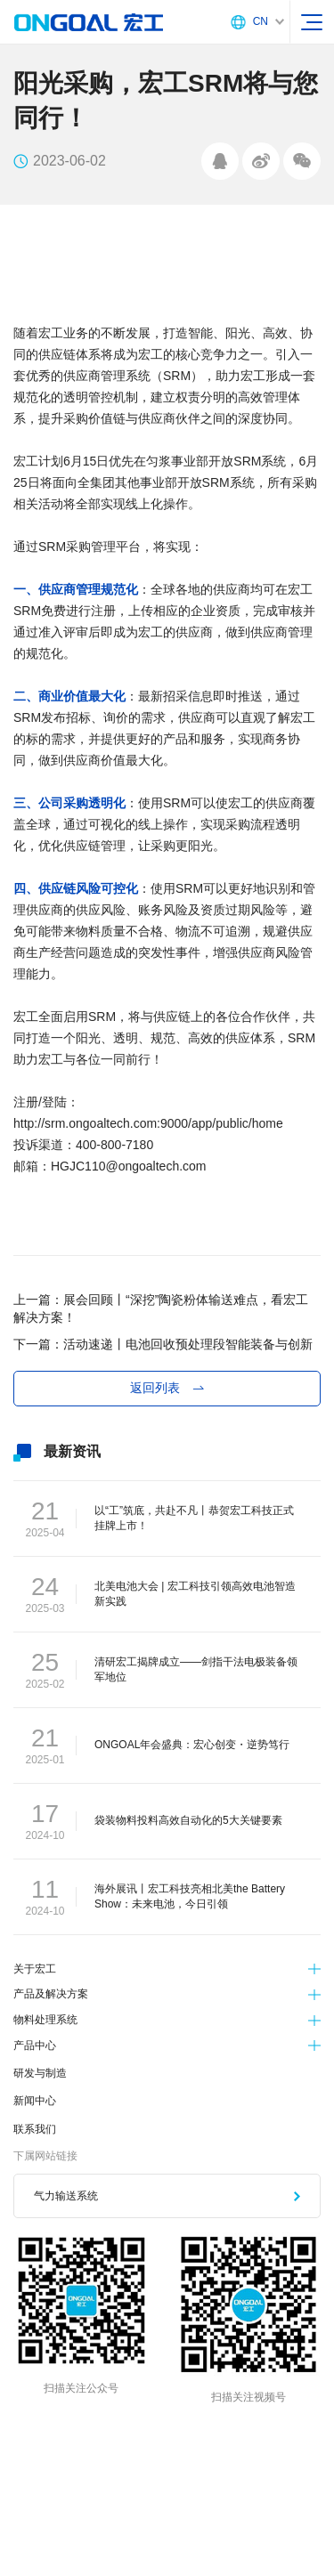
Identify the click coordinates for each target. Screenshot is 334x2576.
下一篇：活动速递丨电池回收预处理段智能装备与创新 (163, 1344)
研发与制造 (40, 2073)
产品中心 (34, 2045)
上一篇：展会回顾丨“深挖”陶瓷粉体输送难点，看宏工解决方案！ (160, 1308)
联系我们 (34, 2129)
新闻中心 (34, 2100)
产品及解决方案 (50, 1994)
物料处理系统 (45, 2019)
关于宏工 (34, 1969)
